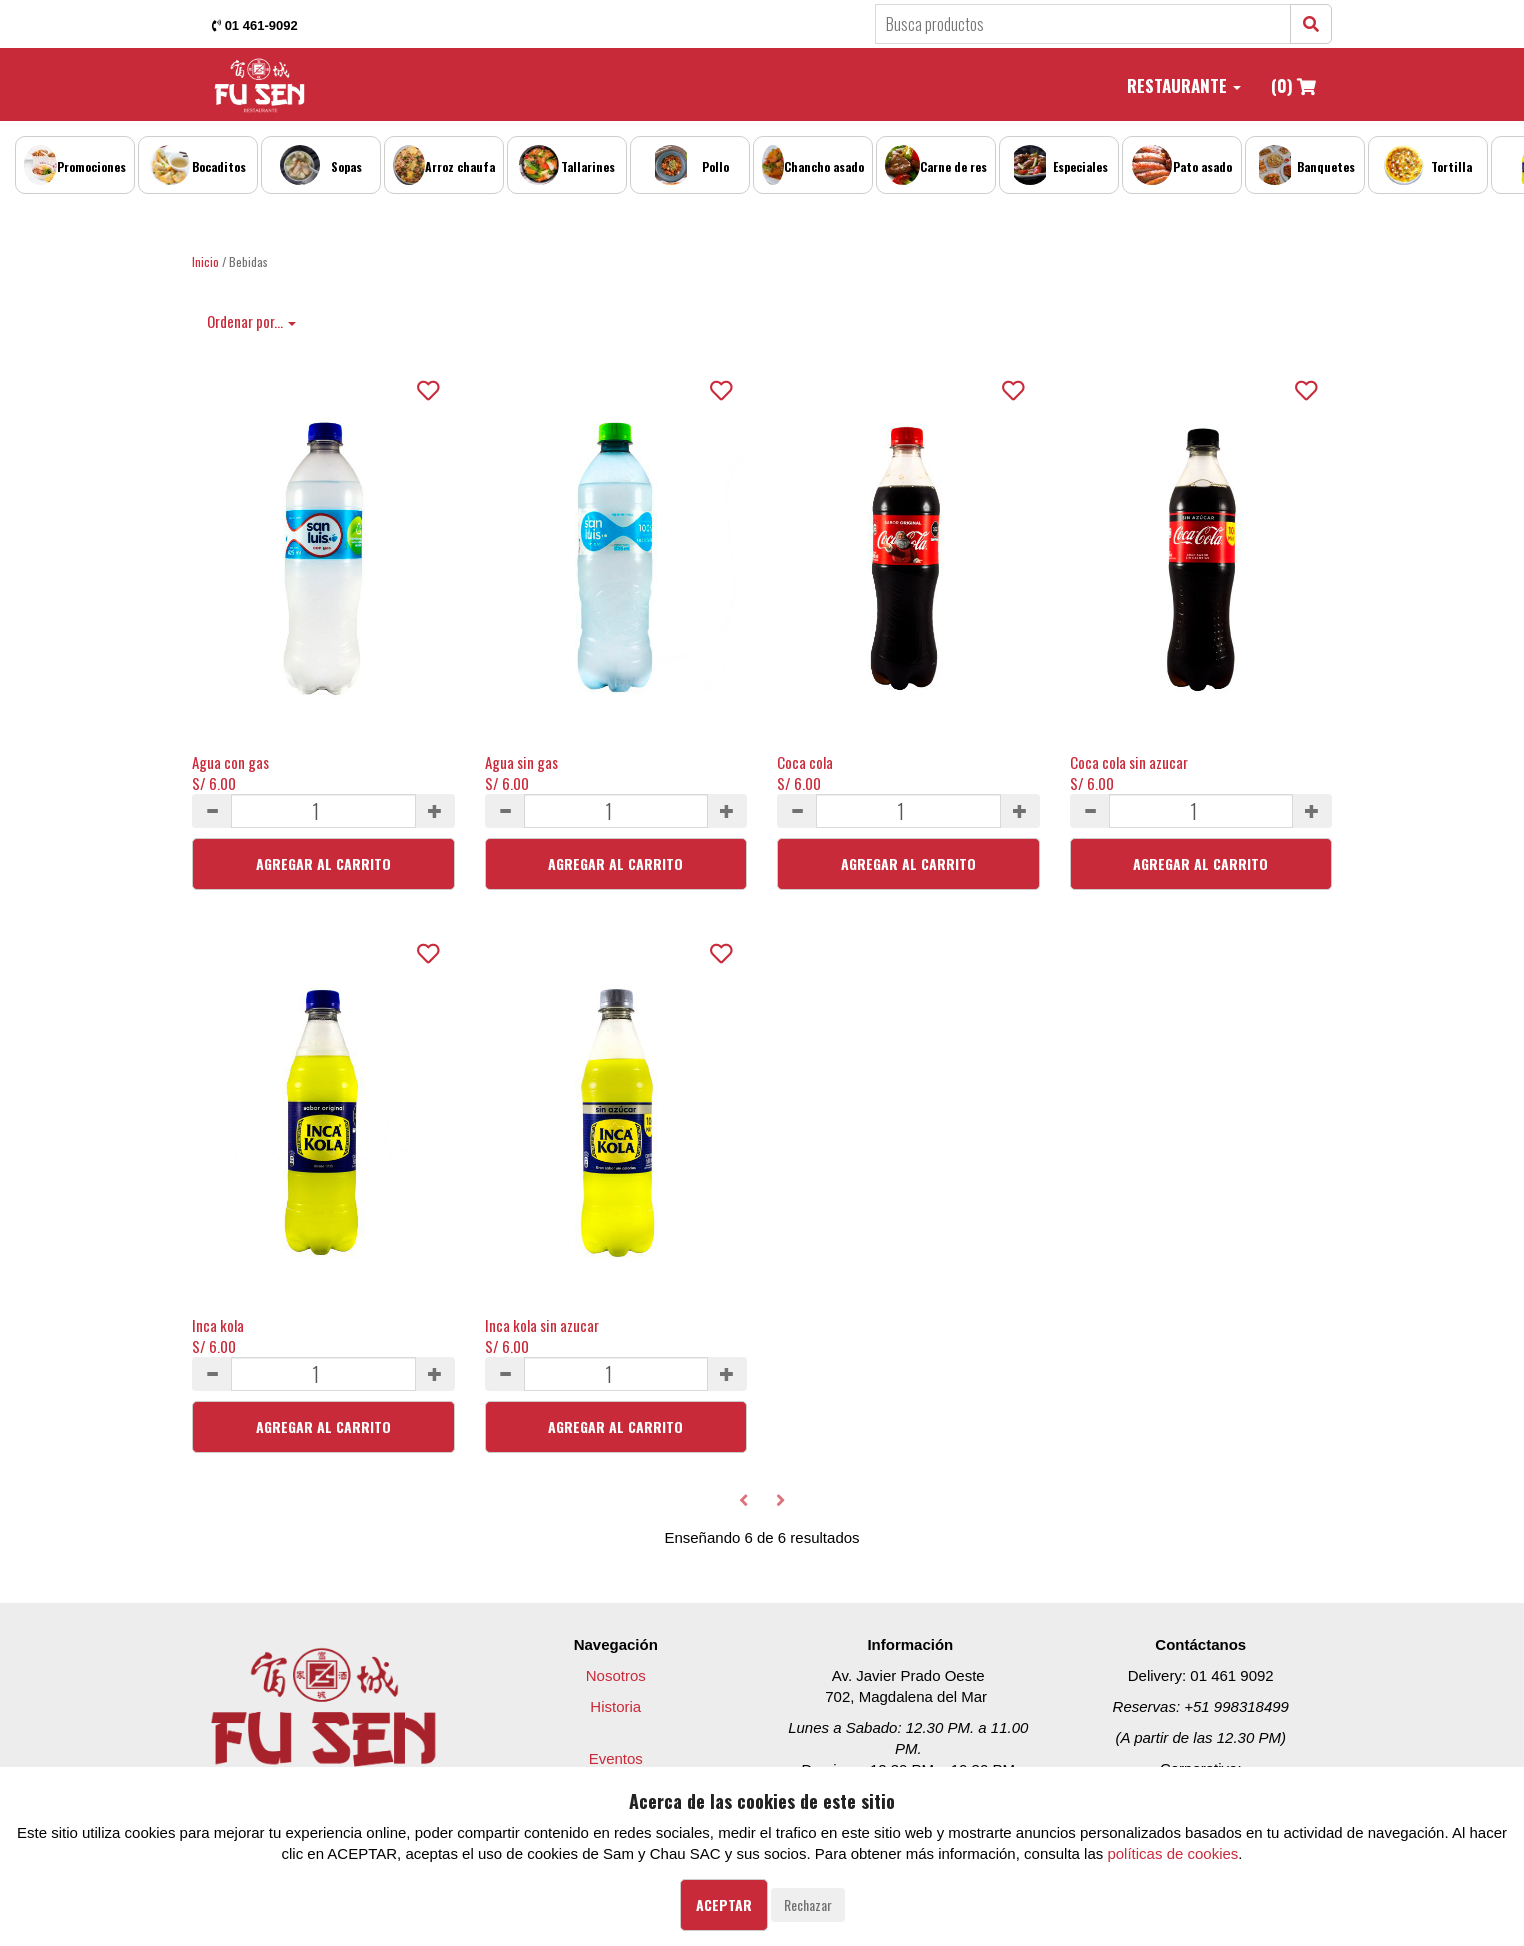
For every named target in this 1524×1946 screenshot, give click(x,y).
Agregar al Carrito (323, 863)
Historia (615, 1706)
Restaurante (1184, 85)
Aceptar (724, 1904)
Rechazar (808, 1904)
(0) (1293, 85)
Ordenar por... (251, 321)
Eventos (616, 1758)
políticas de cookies (1172, 1853)
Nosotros (616, 1675)
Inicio (205, 261)
